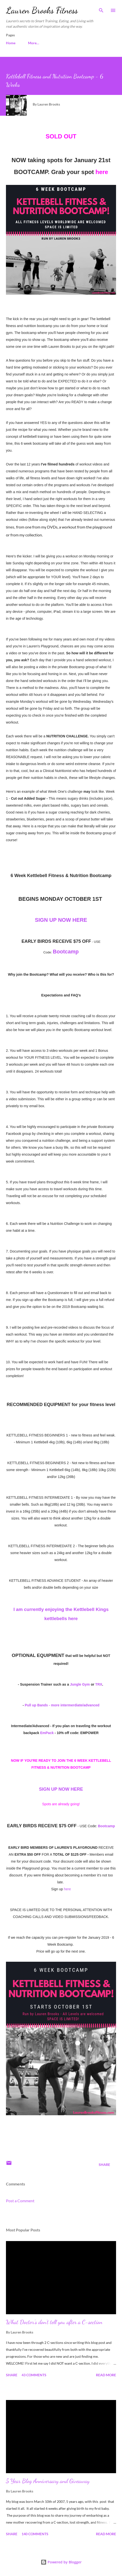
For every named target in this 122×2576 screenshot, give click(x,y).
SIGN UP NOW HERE (61, 920)
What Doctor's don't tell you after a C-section (54, 2322)
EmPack (47, 1733)
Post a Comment (20, 2200)
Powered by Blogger (61, 2562)
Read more (106, 2375)
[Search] (101, 9)
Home (10, 43)
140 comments (35, 2534)
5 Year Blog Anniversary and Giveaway (48, 2481)
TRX (98, 1684)
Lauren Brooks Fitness (42, 10)
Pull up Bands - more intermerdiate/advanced (62, 1705)
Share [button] (104, 2164)
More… (33, 43)
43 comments (34, 2375)
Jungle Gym (80, 1684)
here (67, 1889)
